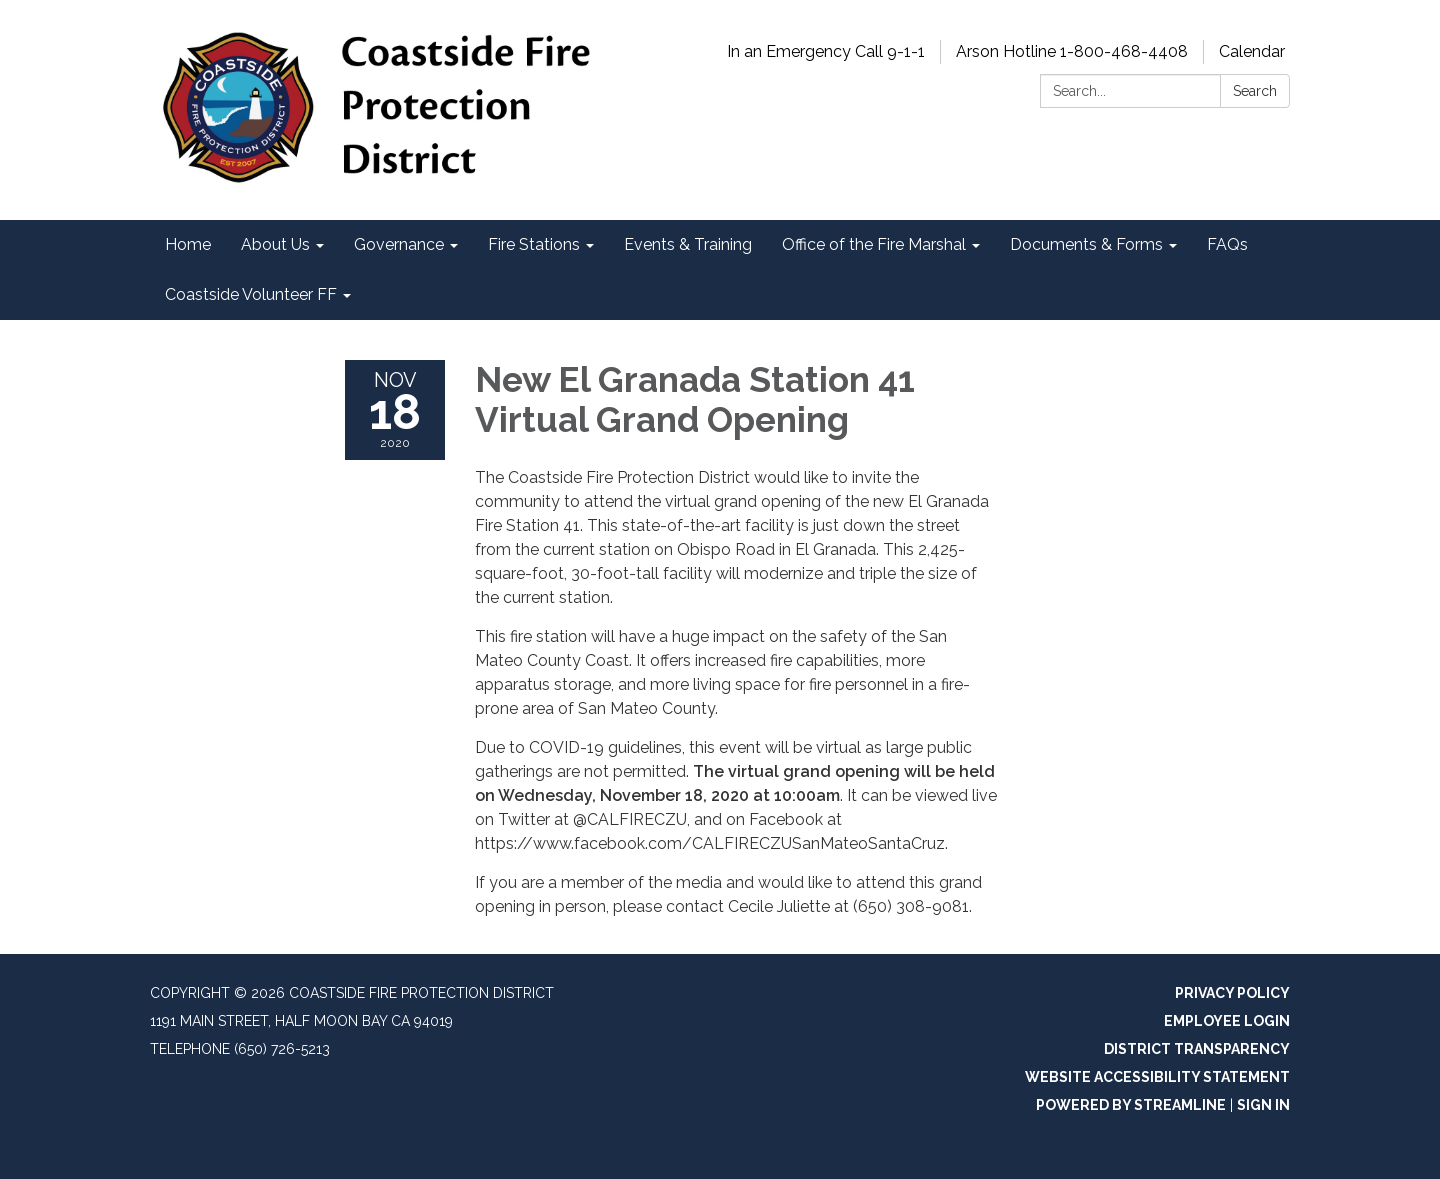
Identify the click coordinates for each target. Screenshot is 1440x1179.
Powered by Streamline (1131, 1105)
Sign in (1263, 1105)
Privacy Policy (1232, 993)
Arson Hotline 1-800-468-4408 (1072, 51)
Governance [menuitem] (399, 244)
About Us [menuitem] (275, 244)
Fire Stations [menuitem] (534, 244)
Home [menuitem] (188, 244)
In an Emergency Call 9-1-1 (826, 51)
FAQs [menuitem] (1227, 244)
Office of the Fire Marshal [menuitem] (874, 244)
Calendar (1252, 51)
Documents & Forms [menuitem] (1086, 244)
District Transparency (1197, 1049)
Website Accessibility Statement (1157, 1077)
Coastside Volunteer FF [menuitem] (251, 294)
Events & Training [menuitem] (688, 244)
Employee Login (1227, 1021)
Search (1255, 91)
